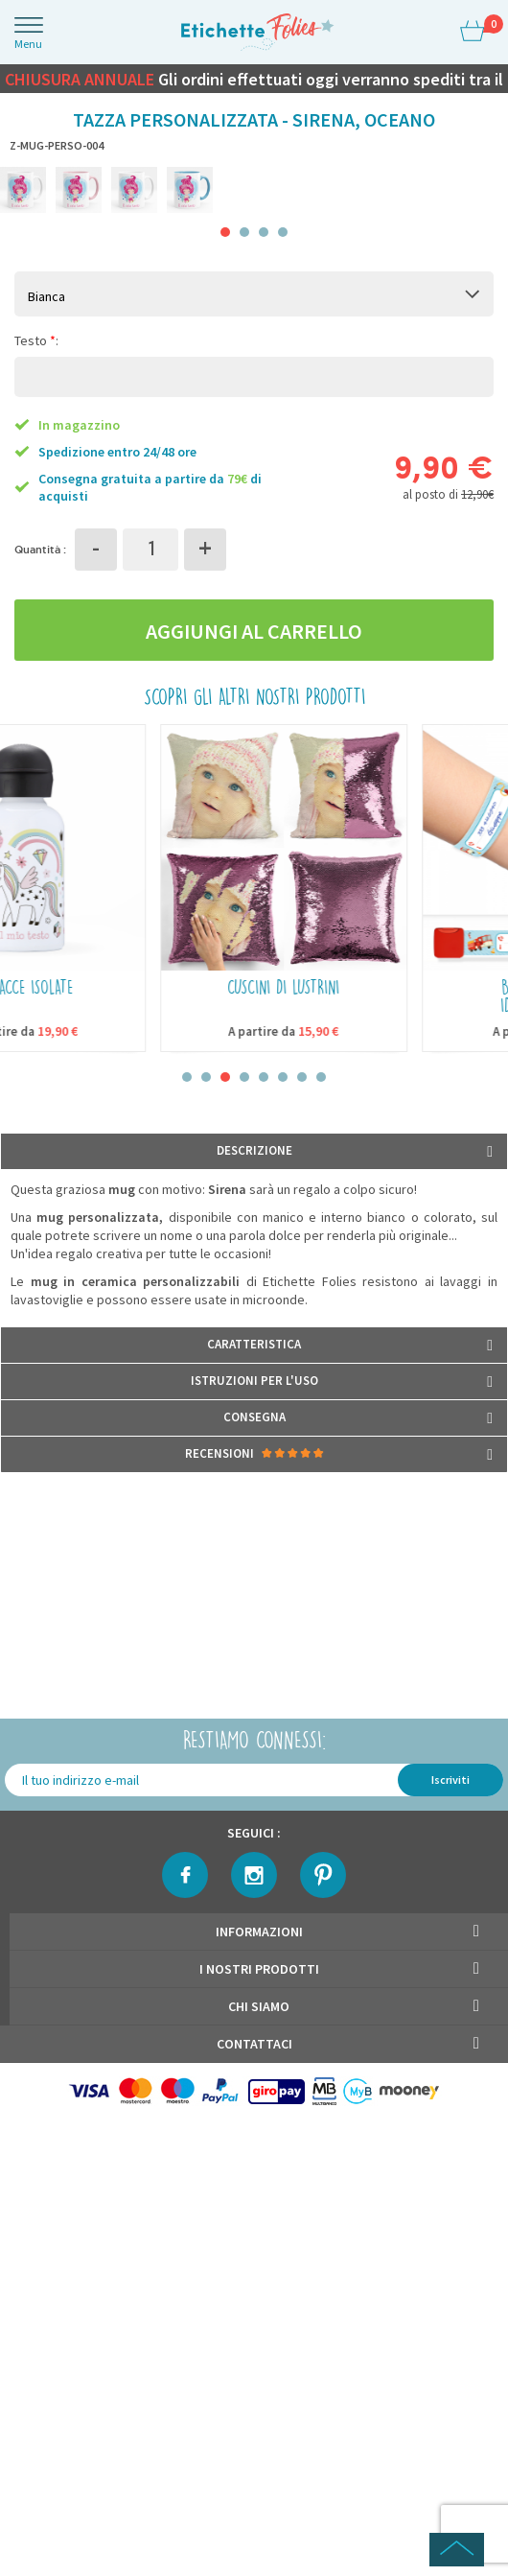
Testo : (36, 340)
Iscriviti (450, 1779)
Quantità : (40, 549)
